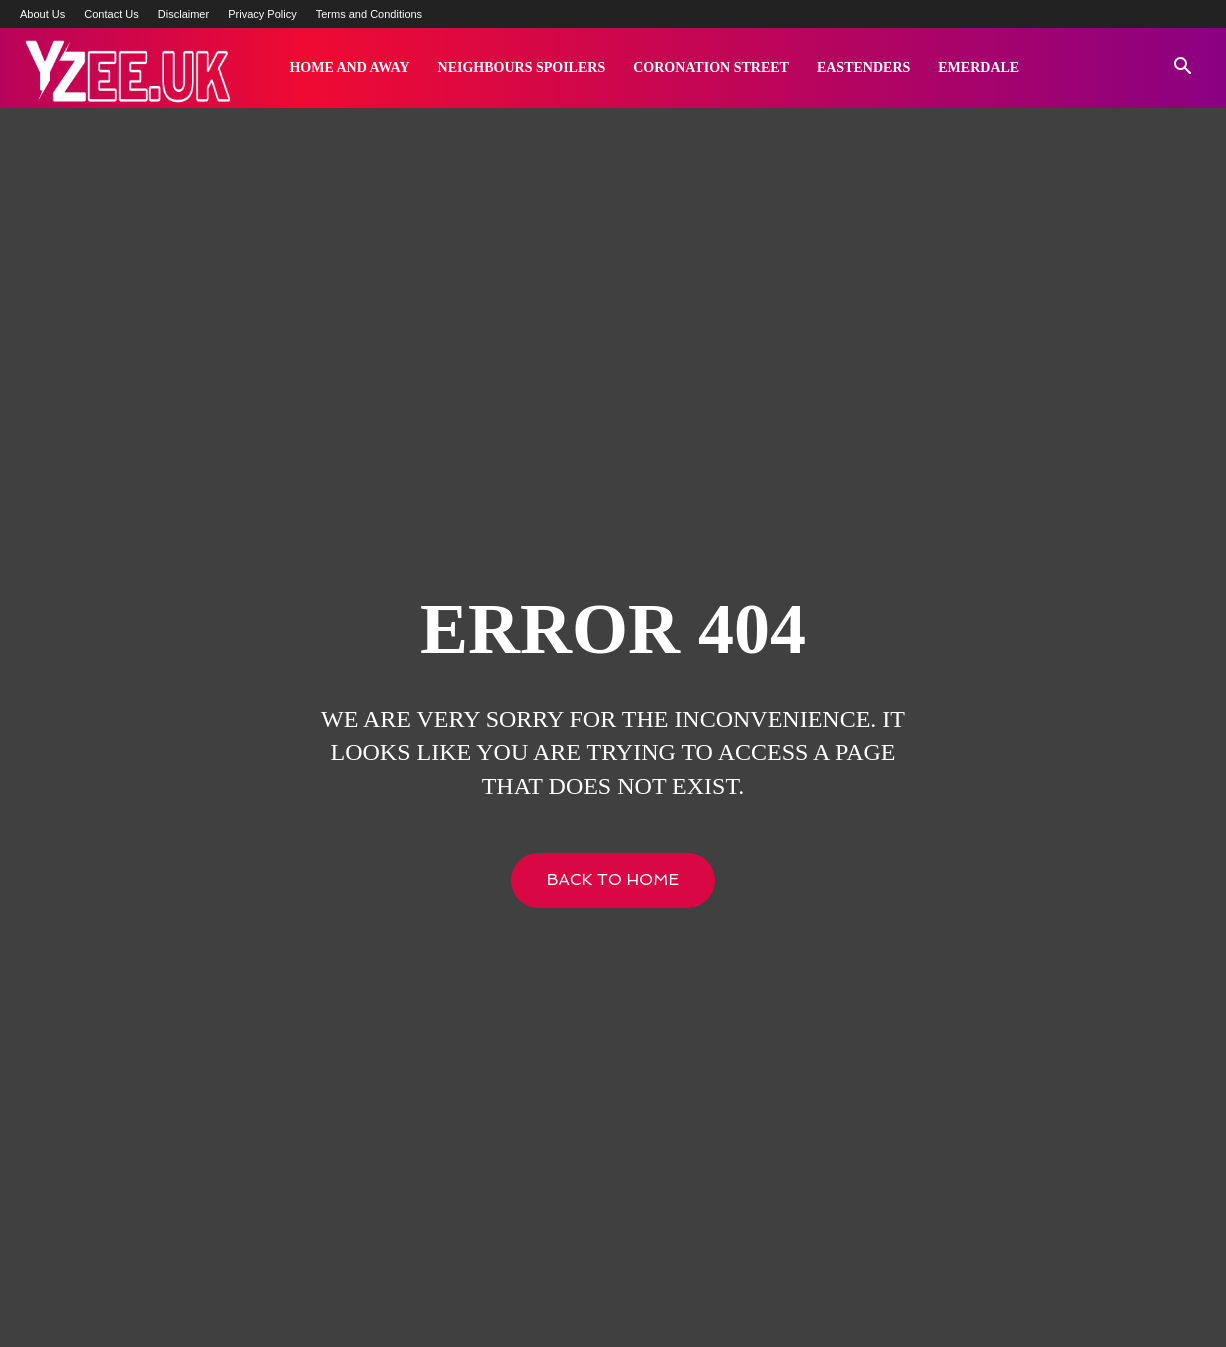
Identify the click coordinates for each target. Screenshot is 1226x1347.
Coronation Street (711, 67)
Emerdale (978, 67)
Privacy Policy (262, 14)
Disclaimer (183, 14)
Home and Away (349, 67)
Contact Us (111, 14)
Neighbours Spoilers (522, 67)
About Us (42, 14)
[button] (1182, 69)
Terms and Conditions (369, 14)
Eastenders (863, 67)
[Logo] (126, 68)
